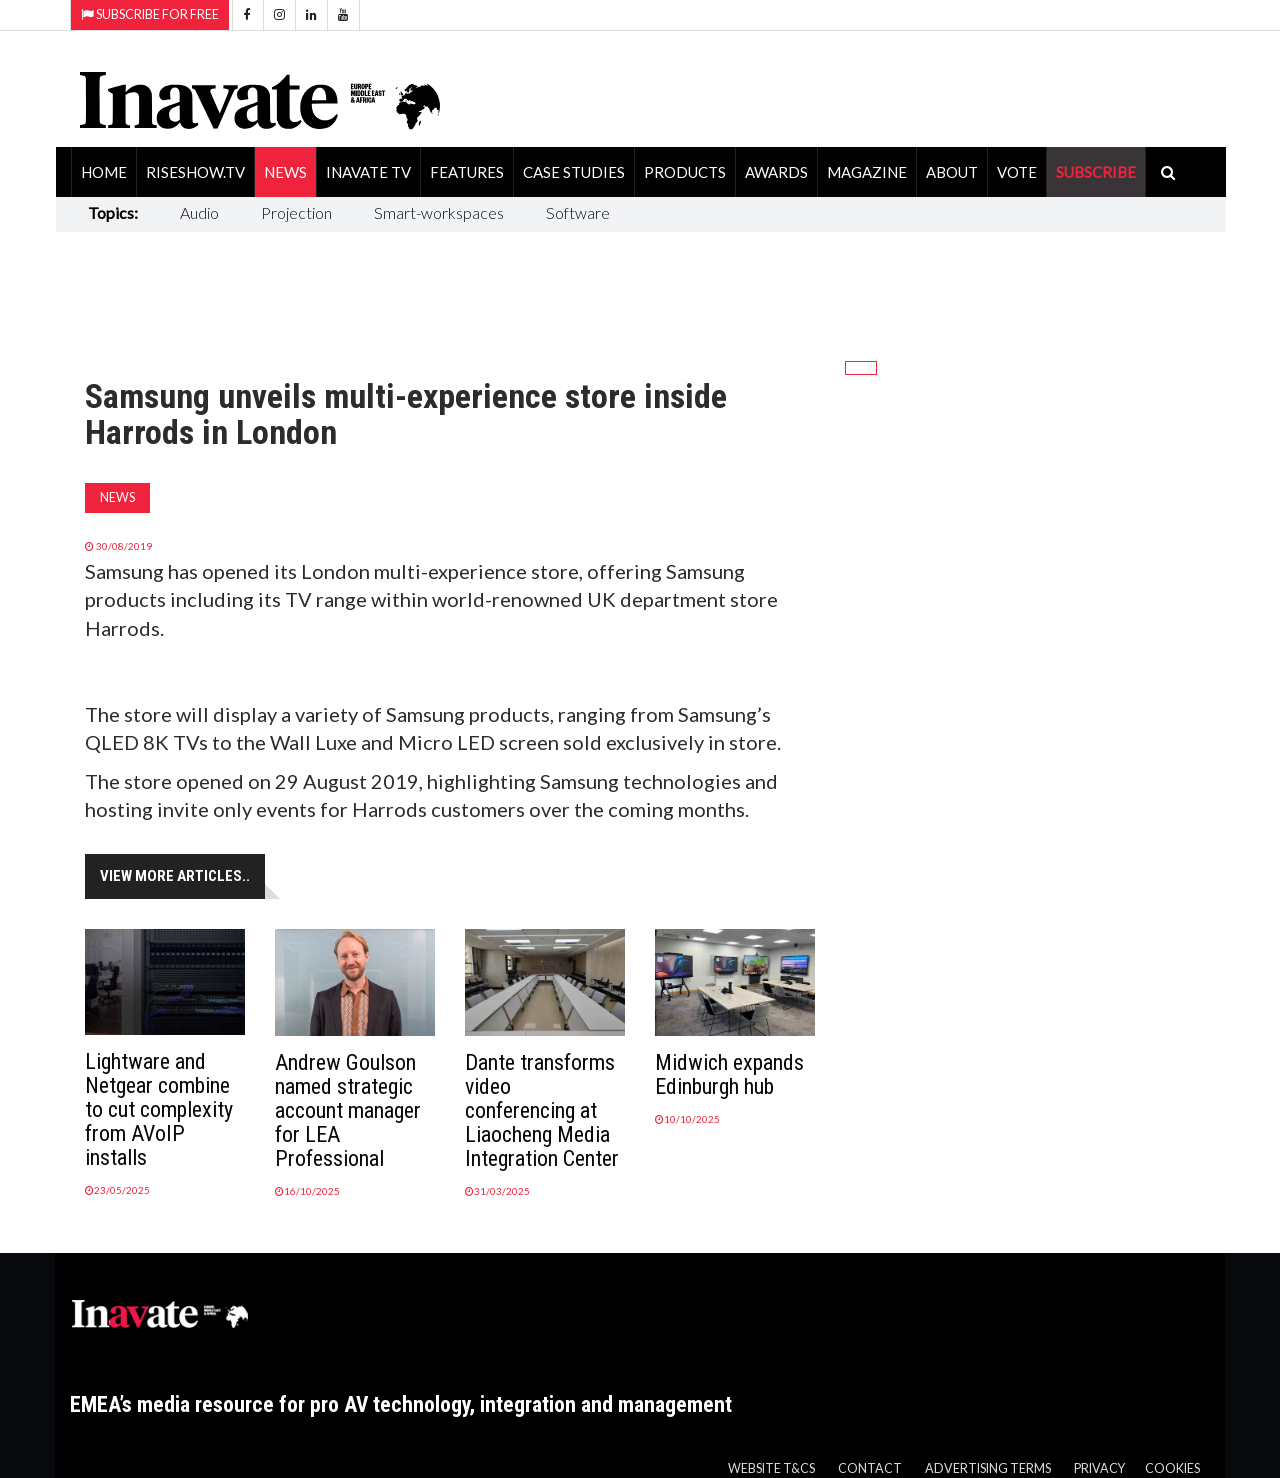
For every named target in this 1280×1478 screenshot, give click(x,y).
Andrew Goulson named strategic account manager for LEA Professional (348, 1110)
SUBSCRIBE (1096, 172)
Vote (1017, 172)
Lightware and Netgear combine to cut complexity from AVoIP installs (159, 1109)
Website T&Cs (771, 1468)
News (285, 172)
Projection (296, 212)
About (952, 172)
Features (467, 172)
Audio (199, 212)
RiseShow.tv (195, 172)
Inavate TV (368, 172)
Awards (776, 172)
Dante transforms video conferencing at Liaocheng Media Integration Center (542, 1110)
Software (578, 212)
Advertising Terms (988, 1468)
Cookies (1172, 1468)
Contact (870, 1468)
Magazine (867, 172)
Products (685, 172)
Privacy (1099, 1468)
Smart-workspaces (439, 212)
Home (104, 172)
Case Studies (574, 172)
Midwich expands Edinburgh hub (729, 1074)
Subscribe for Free (150, 14)
